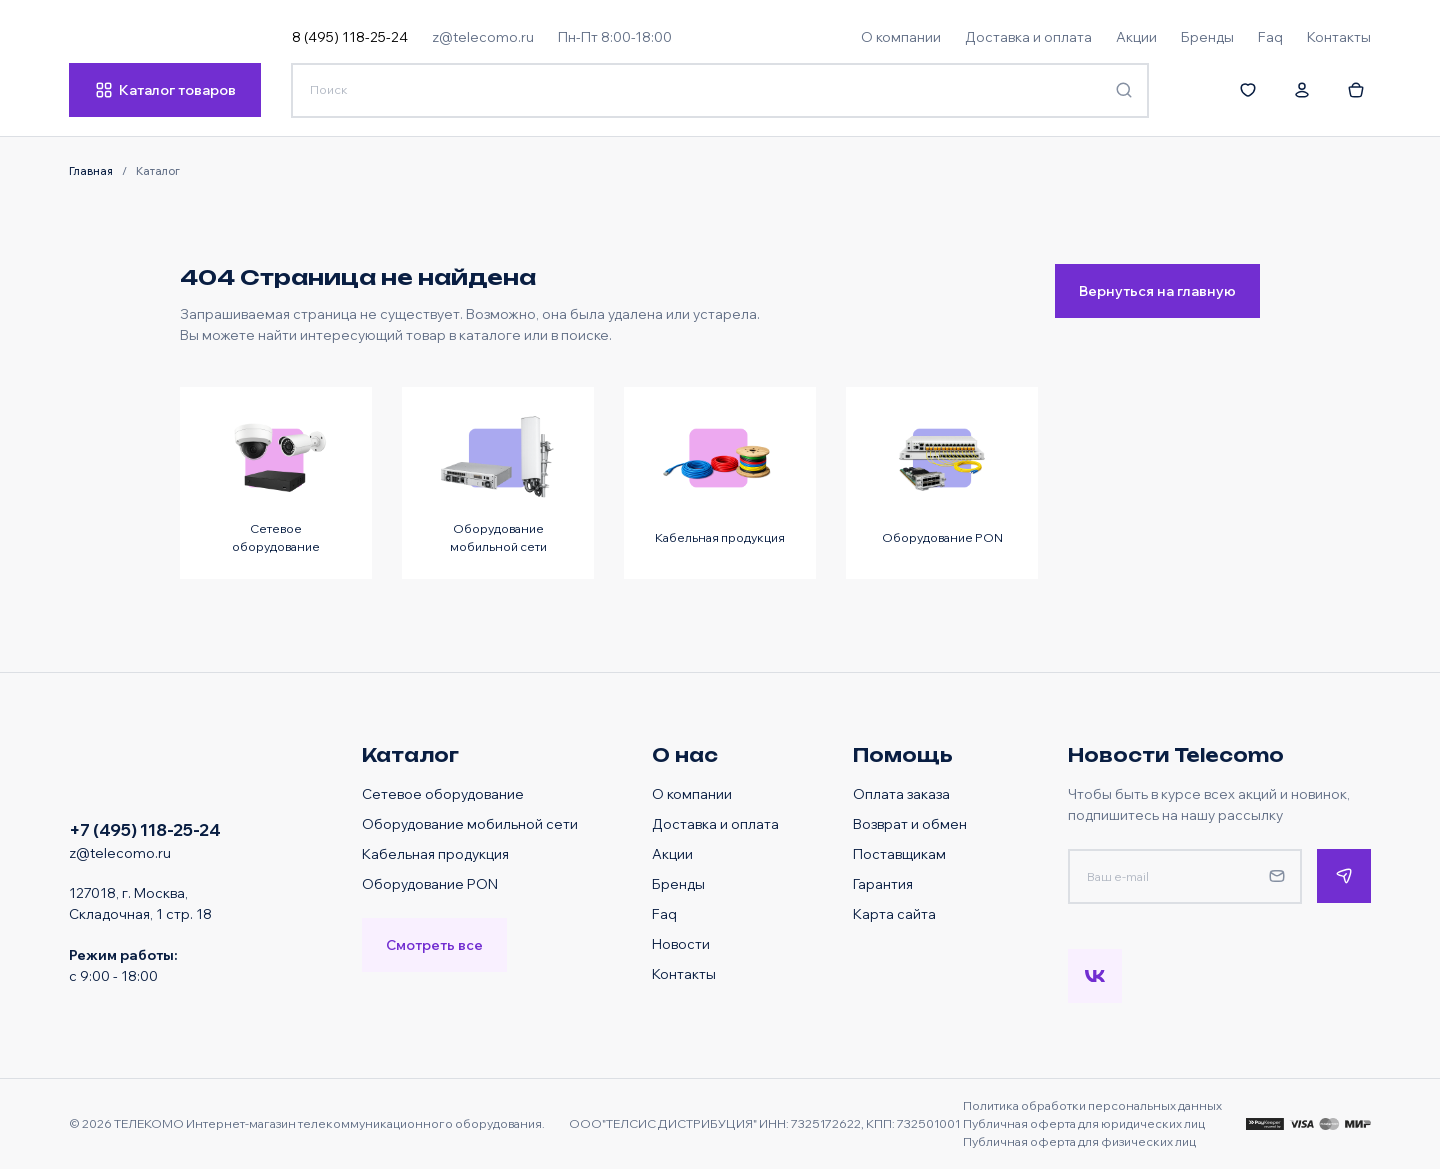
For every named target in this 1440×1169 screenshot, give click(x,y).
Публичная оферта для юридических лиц (1084, 1123)
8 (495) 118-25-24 (350, 36)
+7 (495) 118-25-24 (145, 829)
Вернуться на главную (1157, 290)
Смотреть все (434, 944)
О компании (692, 793)
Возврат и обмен (910, 823)
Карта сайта (894, 913)
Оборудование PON (430, 883)
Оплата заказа (901, 793)
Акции (672, 853)
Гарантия (883, 883)
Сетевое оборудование (443, 793)
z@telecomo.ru (483, 36)
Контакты (684, 973)
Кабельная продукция (435, 853)
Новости (681, 943)
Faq (664, 913)
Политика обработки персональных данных (1092, 1105)
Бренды (678, 883)
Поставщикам (899, 853)
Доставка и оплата (715, 823)
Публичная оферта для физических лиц (1079, 1141)
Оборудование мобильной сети (470, 823)
